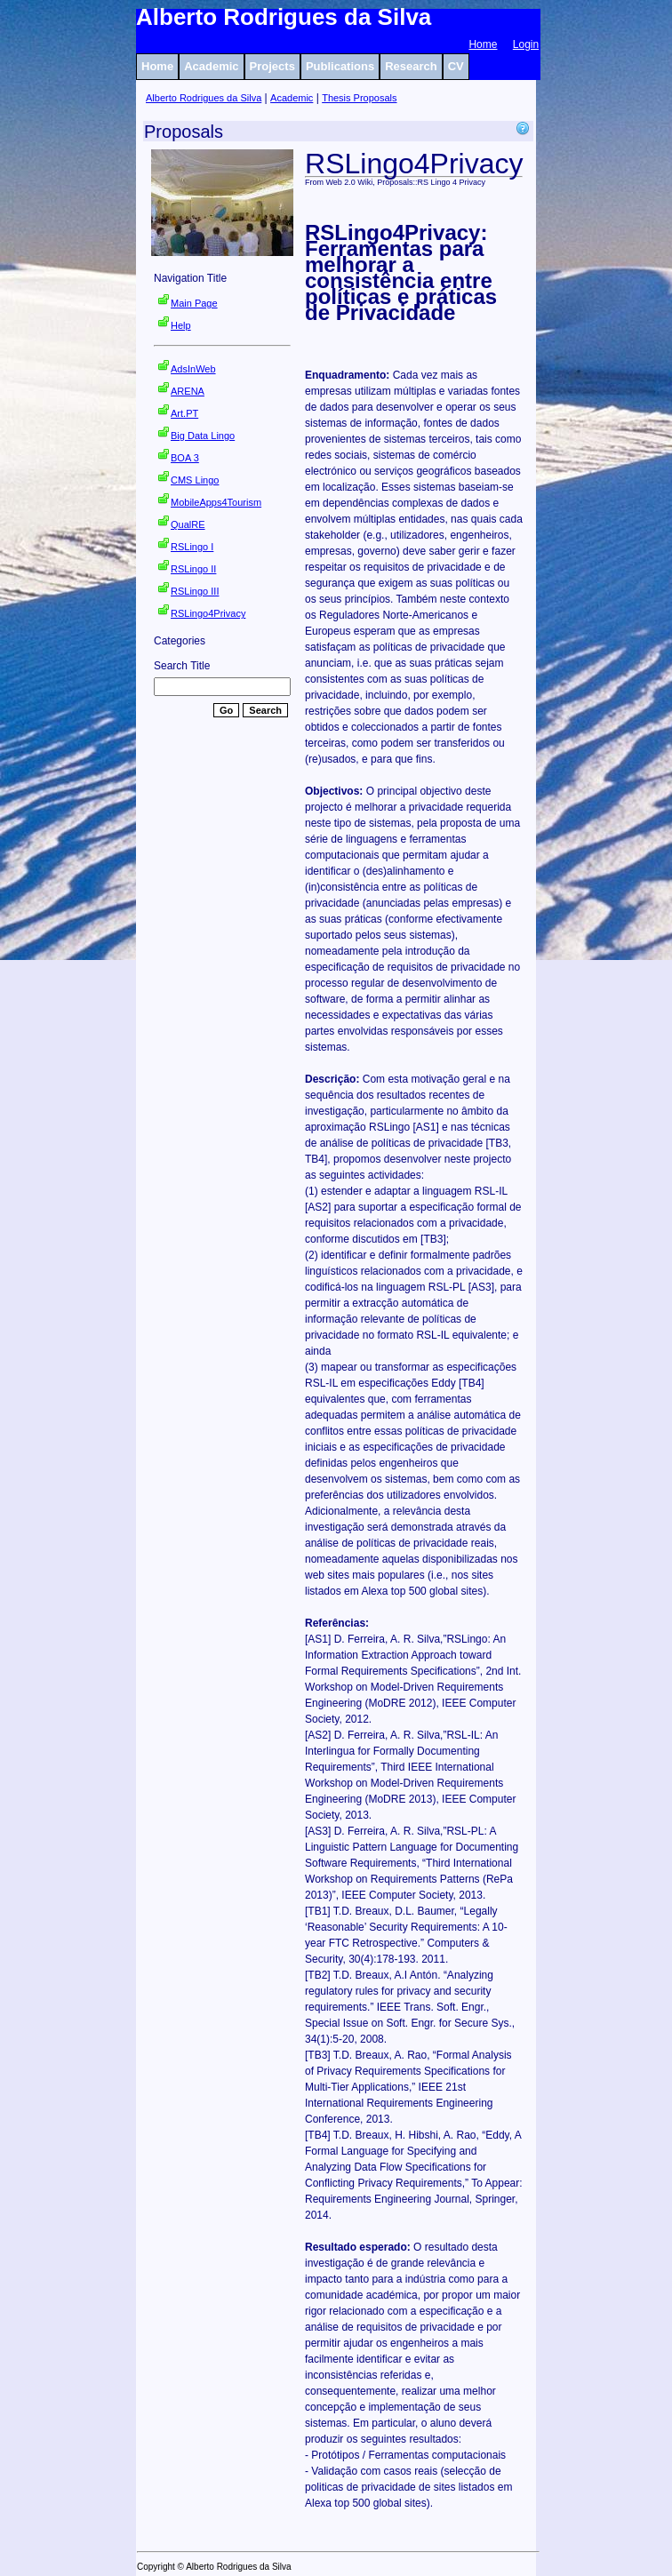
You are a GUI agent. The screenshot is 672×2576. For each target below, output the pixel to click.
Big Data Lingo (203, 435)
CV (456, 66)
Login (526, 44)
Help (181, 325)
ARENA (187, 391)
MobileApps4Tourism (216, 502)
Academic (211, 66)
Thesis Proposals (359, 97)
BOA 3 (185, 457)
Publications (340, 66)
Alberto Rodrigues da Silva (203, 97)
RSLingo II (193, 569)
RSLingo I (192, 546)
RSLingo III (195, 591)
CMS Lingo (195, 480)
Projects (272, 66)
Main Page (194, 303)
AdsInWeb (193, 369)
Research (411, 66)
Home (482, 44)
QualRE (188, 524)
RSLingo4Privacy (208, 613)
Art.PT (184, 413)
